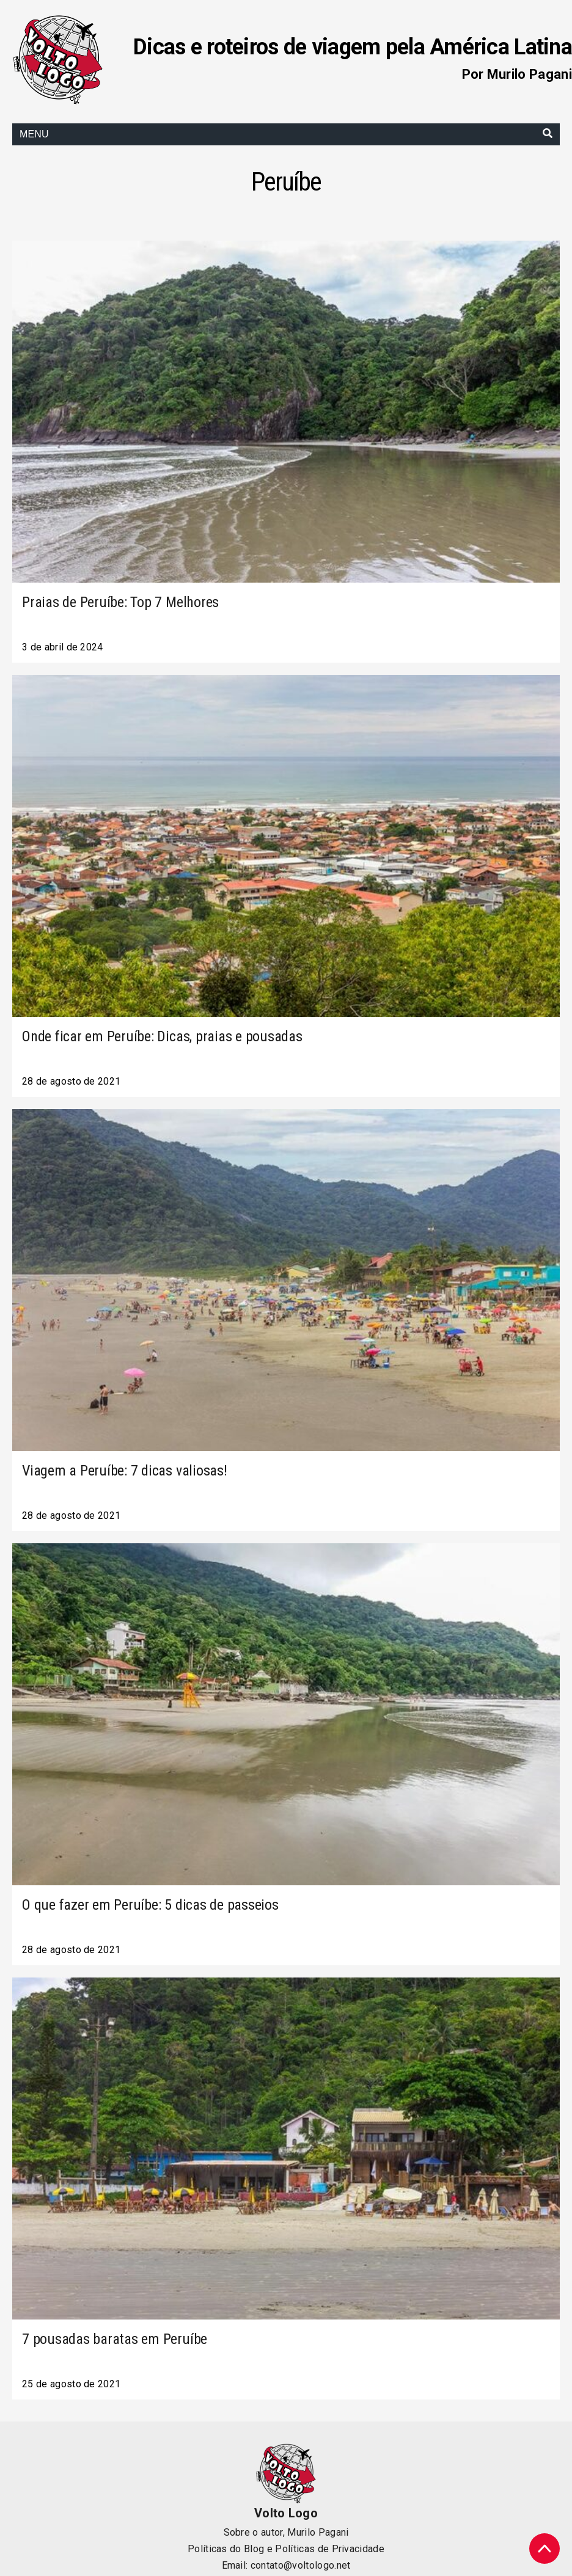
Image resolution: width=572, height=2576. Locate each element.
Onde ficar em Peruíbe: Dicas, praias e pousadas (162, 1036)
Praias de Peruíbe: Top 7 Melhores (120, 602)
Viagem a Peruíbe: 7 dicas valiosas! (124, 1470)
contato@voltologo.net (301, 2565)
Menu (34, 134)
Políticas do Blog (226, 2549)
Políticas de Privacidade (329, 2549)
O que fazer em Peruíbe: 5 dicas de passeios (150, 1904)
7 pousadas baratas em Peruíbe (114, 2339)
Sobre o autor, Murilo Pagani (286, 2532)
